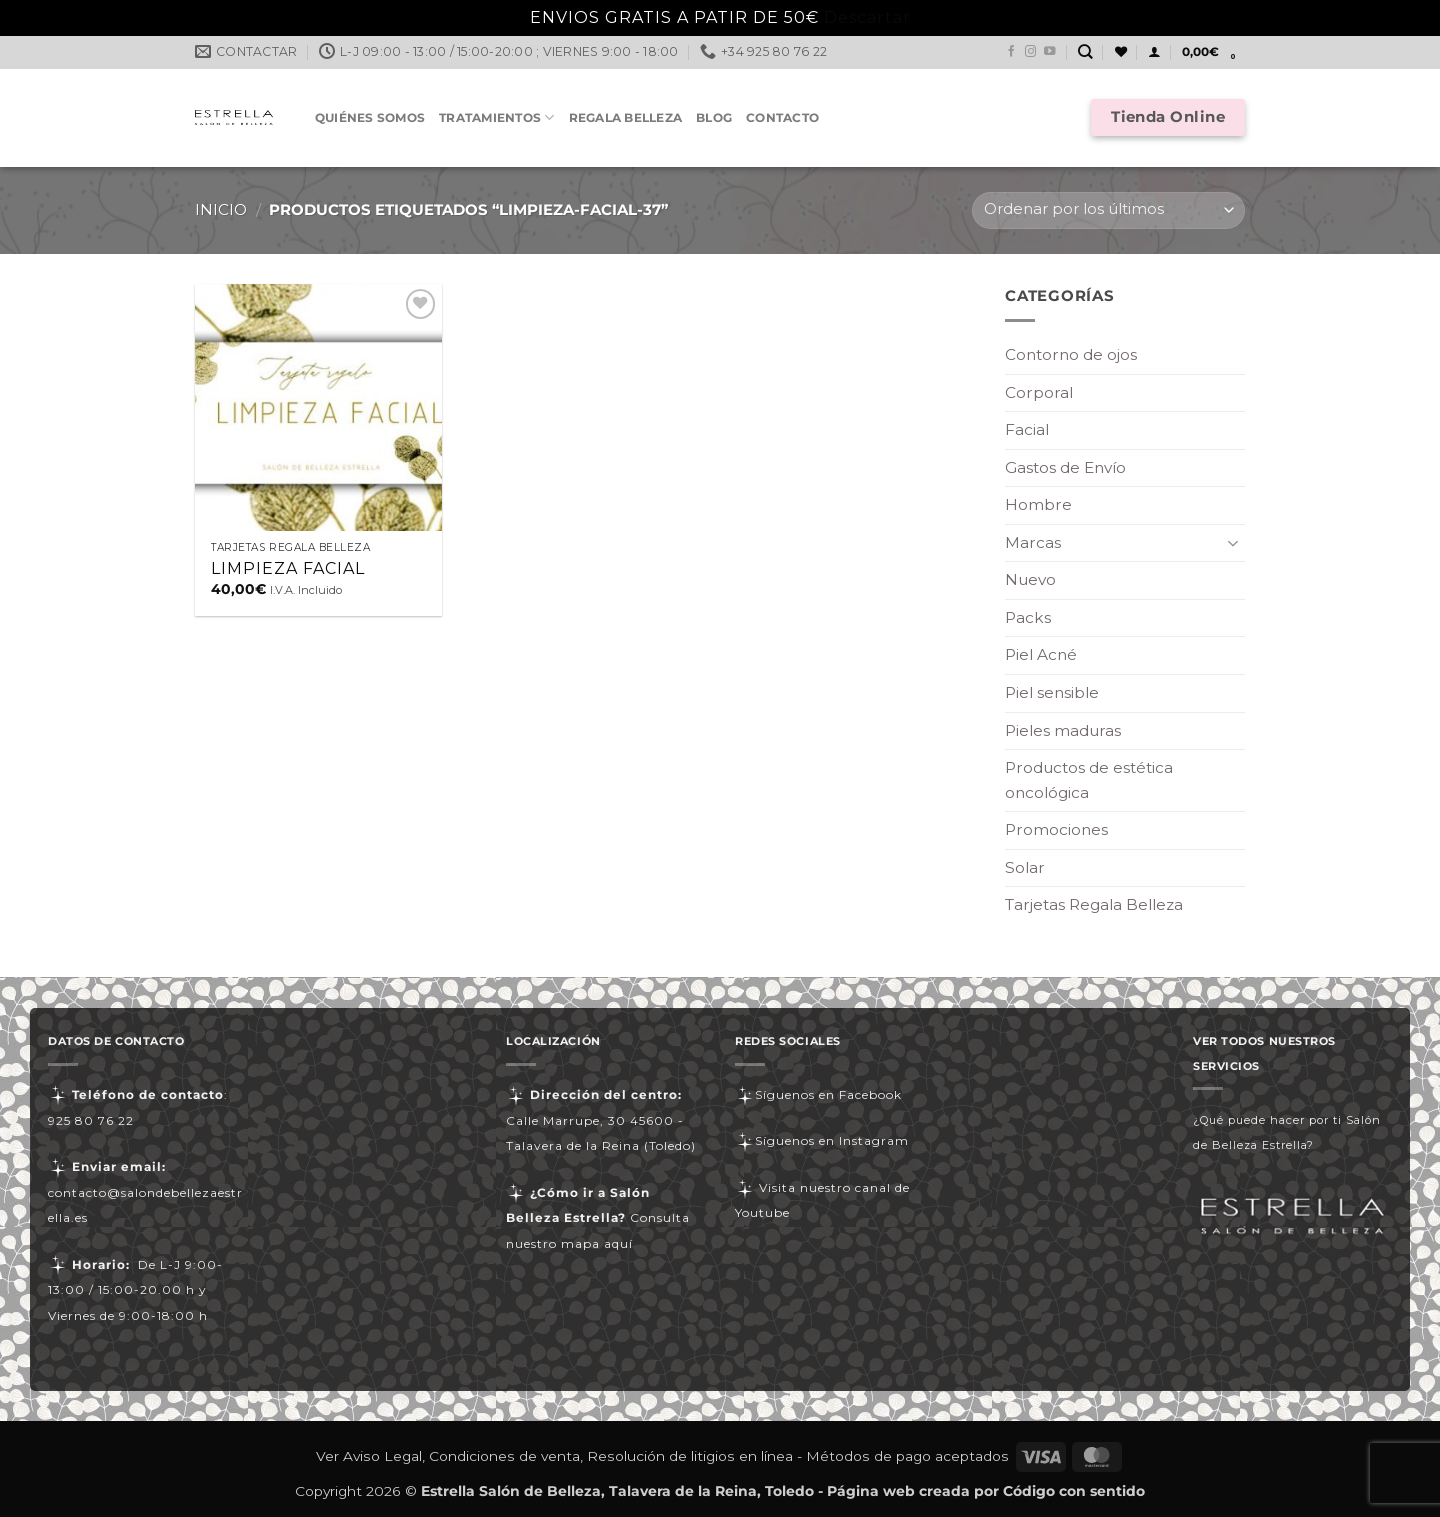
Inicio (221, 209)
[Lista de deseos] (1121, 52)
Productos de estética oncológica (1089, 780)
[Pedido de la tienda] (1108, 210)
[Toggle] (1233, 542)
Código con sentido (1074, 1491)
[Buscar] (1085, 52)
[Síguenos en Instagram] (1031, 52)
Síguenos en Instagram (822, 1140)
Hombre (1038, 504)
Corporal (1039, 392)
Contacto (782, 117)
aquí (618, 1243)
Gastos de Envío (1065, 467)
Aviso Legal (382, 1456)
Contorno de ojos (1071, 354)
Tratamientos (496, 117)
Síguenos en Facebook (818, 1094)
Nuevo (1030, 579)
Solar (1025, 867)
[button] (1154, 52)
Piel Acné (1041, 654)
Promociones (1056, 829)
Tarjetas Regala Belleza (1094, 904)
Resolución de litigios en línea (690, 1456)
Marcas (1033, 542)
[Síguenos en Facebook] (1012, 52)
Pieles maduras (1063, 730)
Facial (1027, 429)
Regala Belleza (625, 117)
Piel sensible (1052, 692)
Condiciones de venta (504, 1456)
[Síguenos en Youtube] (1050, 52)
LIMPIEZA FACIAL (288, 568)
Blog (714, 117)
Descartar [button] (867, 17)
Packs (1028, 617)
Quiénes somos (370, 117)
